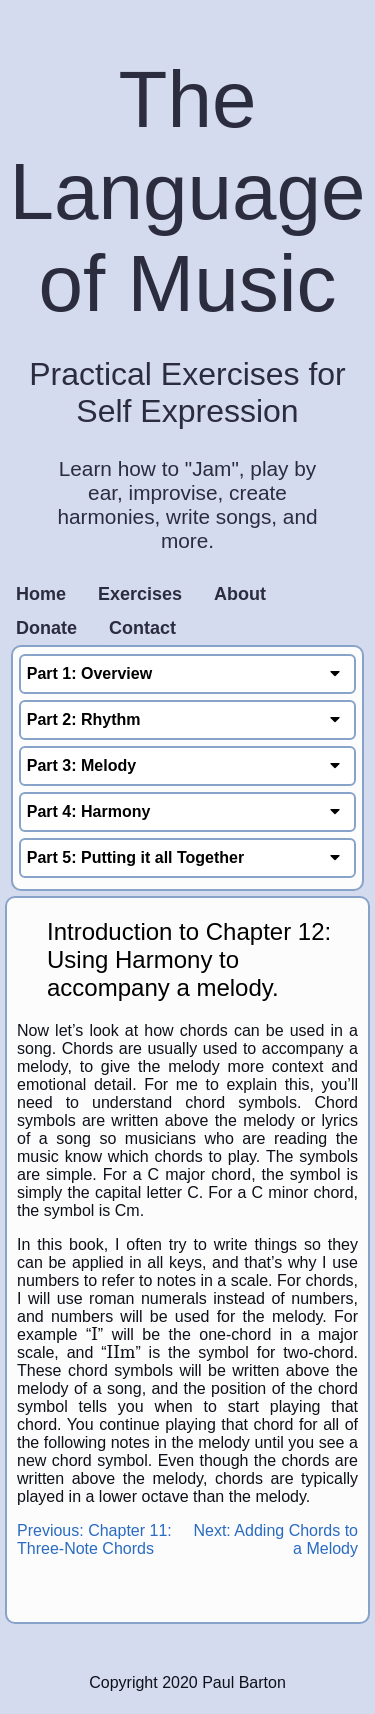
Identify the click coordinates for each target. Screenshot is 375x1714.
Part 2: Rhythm (188, 719)
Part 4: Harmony (188, 811)
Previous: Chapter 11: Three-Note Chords (94, 1539)
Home (41, 594)
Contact (142, 628)
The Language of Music (188, 191)
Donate (46, 628)
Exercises (140, 594)
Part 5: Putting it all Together (188, 857)
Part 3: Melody (188, 765)
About (240, 594)
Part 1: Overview (188, 673)
